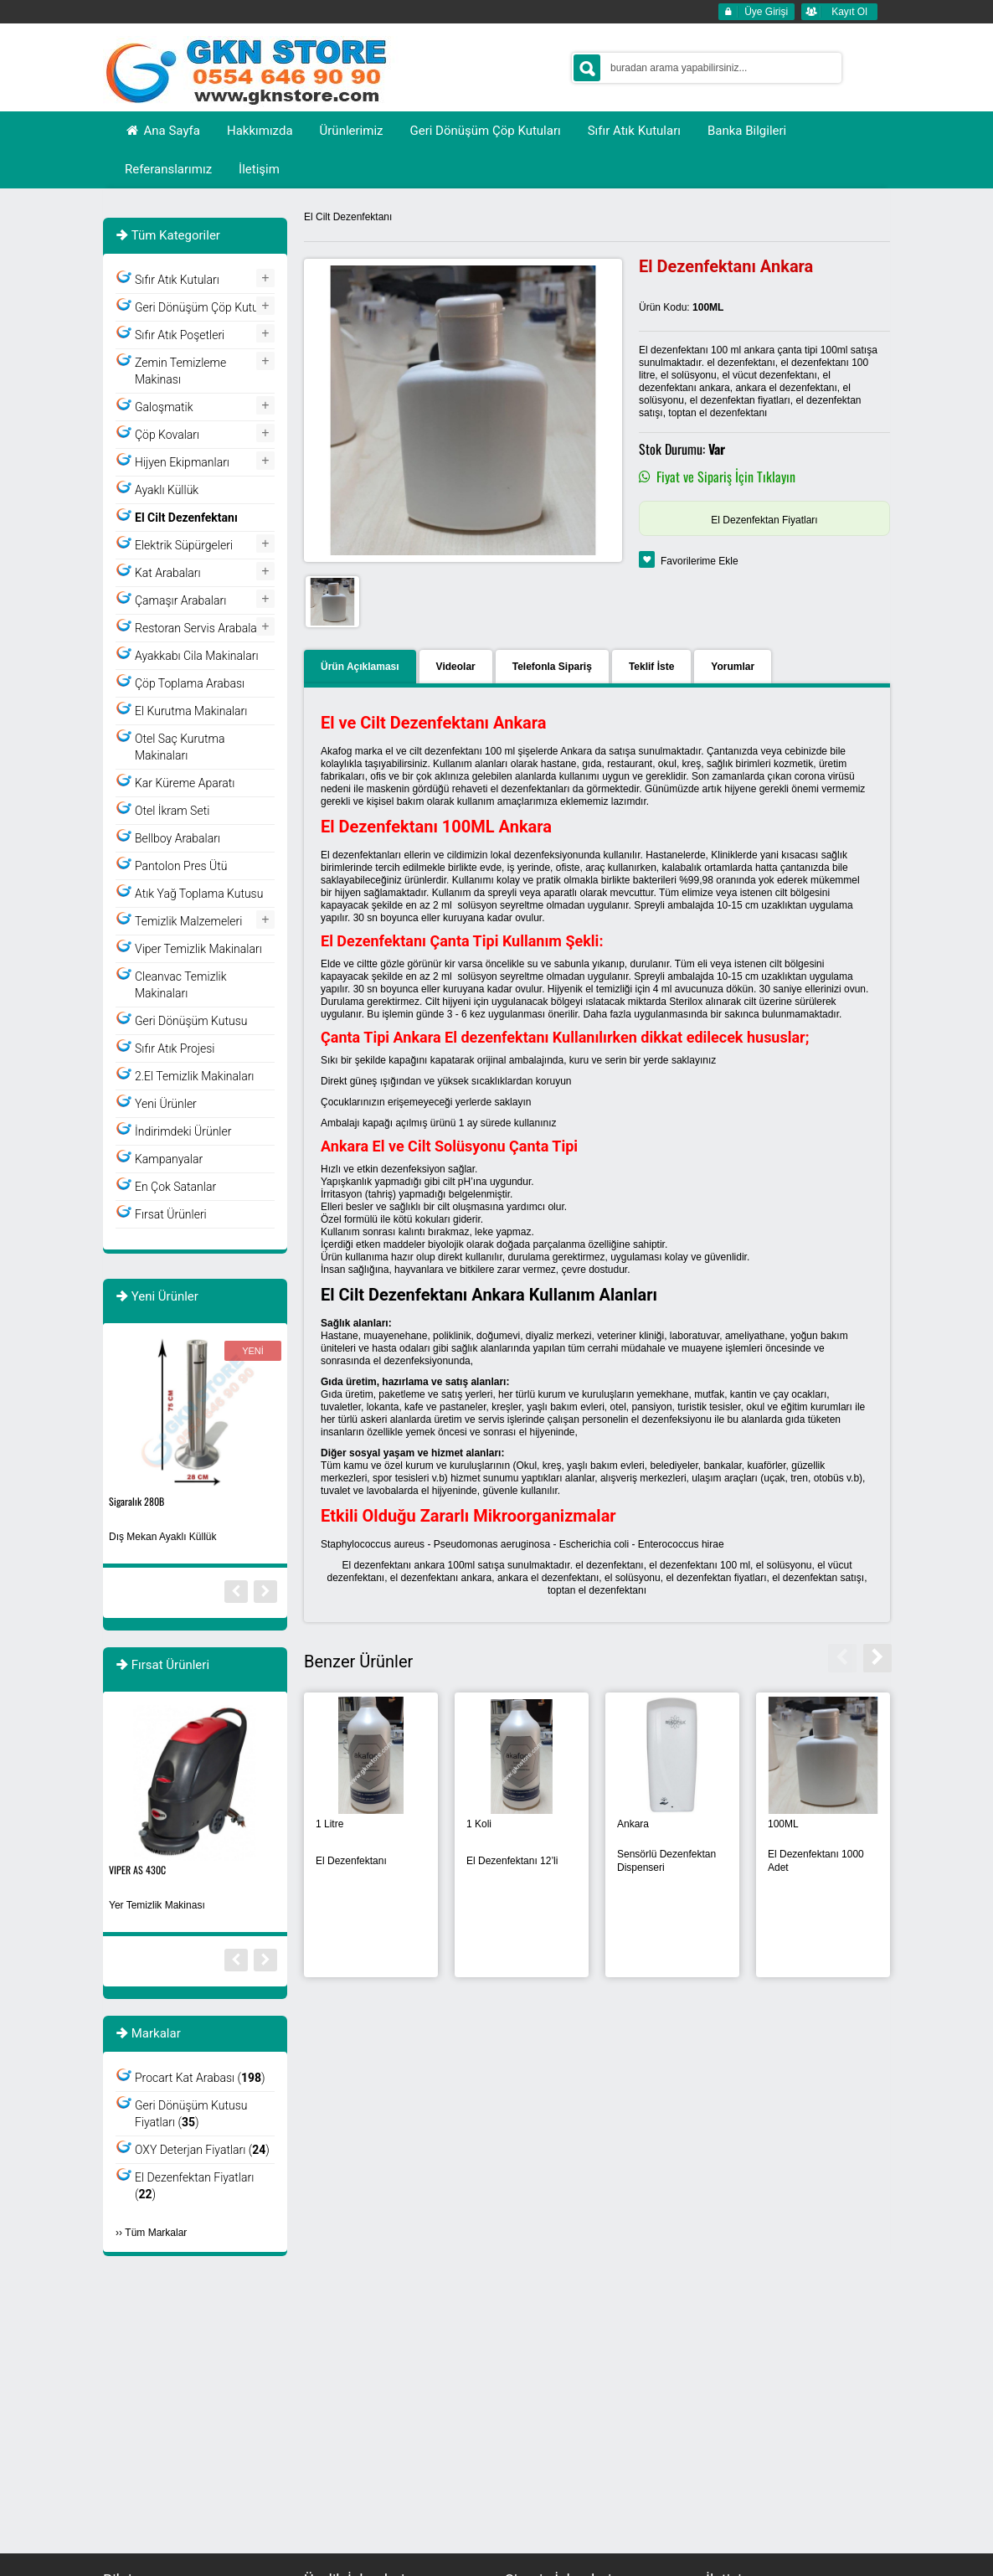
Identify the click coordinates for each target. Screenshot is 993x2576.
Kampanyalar (169, 1159)
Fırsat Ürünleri (171, 1214)
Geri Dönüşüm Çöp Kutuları (204, 307)
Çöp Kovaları (167, 434)
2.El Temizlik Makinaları (195, 1076)
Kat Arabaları (168, 573)
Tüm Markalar (156, 2233)
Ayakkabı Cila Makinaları (197, 655)
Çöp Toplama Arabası (189, 683)
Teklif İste (651, 666)
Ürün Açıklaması (360, 666)
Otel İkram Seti (172, 810)
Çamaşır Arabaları (180, 600)
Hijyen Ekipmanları (182, 462)
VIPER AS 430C (137, 1869)
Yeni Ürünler (166, 1103)
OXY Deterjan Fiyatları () (202, 2149)
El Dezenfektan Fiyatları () (194, 2186)
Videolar (456, 666)
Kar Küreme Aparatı (184, 783)
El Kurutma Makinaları (191, 711)
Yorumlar (732, 666)
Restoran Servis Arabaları (199, 628)
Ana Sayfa (162, 130)
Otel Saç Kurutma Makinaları (179, 747)
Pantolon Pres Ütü (181, 866)
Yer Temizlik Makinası (157, 1905)
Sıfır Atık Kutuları (177, 279)
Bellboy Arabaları (177, 838)
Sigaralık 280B (136, 1501)
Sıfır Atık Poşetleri (179, 335)
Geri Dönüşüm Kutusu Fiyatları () (191, 2114)
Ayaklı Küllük (166, 490)
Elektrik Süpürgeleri (184, 545)
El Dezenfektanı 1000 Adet (816, 1860)
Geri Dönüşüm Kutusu (191, 1021)
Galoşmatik (164, 407)
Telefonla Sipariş (552, 666)
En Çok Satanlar (175, 1186)
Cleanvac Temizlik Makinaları (181, 985)
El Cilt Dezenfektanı (348, 217)
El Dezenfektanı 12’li (512, 1861)
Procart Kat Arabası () (200, 2077)
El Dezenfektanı (351, 1861)
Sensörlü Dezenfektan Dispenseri (666, 1860)
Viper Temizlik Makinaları (198, 949)
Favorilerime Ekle (699, 561)
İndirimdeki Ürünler (183, 1131)
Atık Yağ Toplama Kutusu (199, 893)
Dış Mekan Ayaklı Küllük (163, 1537)
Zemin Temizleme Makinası (180, 371)
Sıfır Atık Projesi (175, 1048)
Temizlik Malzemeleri (188, 921)
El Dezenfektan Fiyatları (764, 520)
